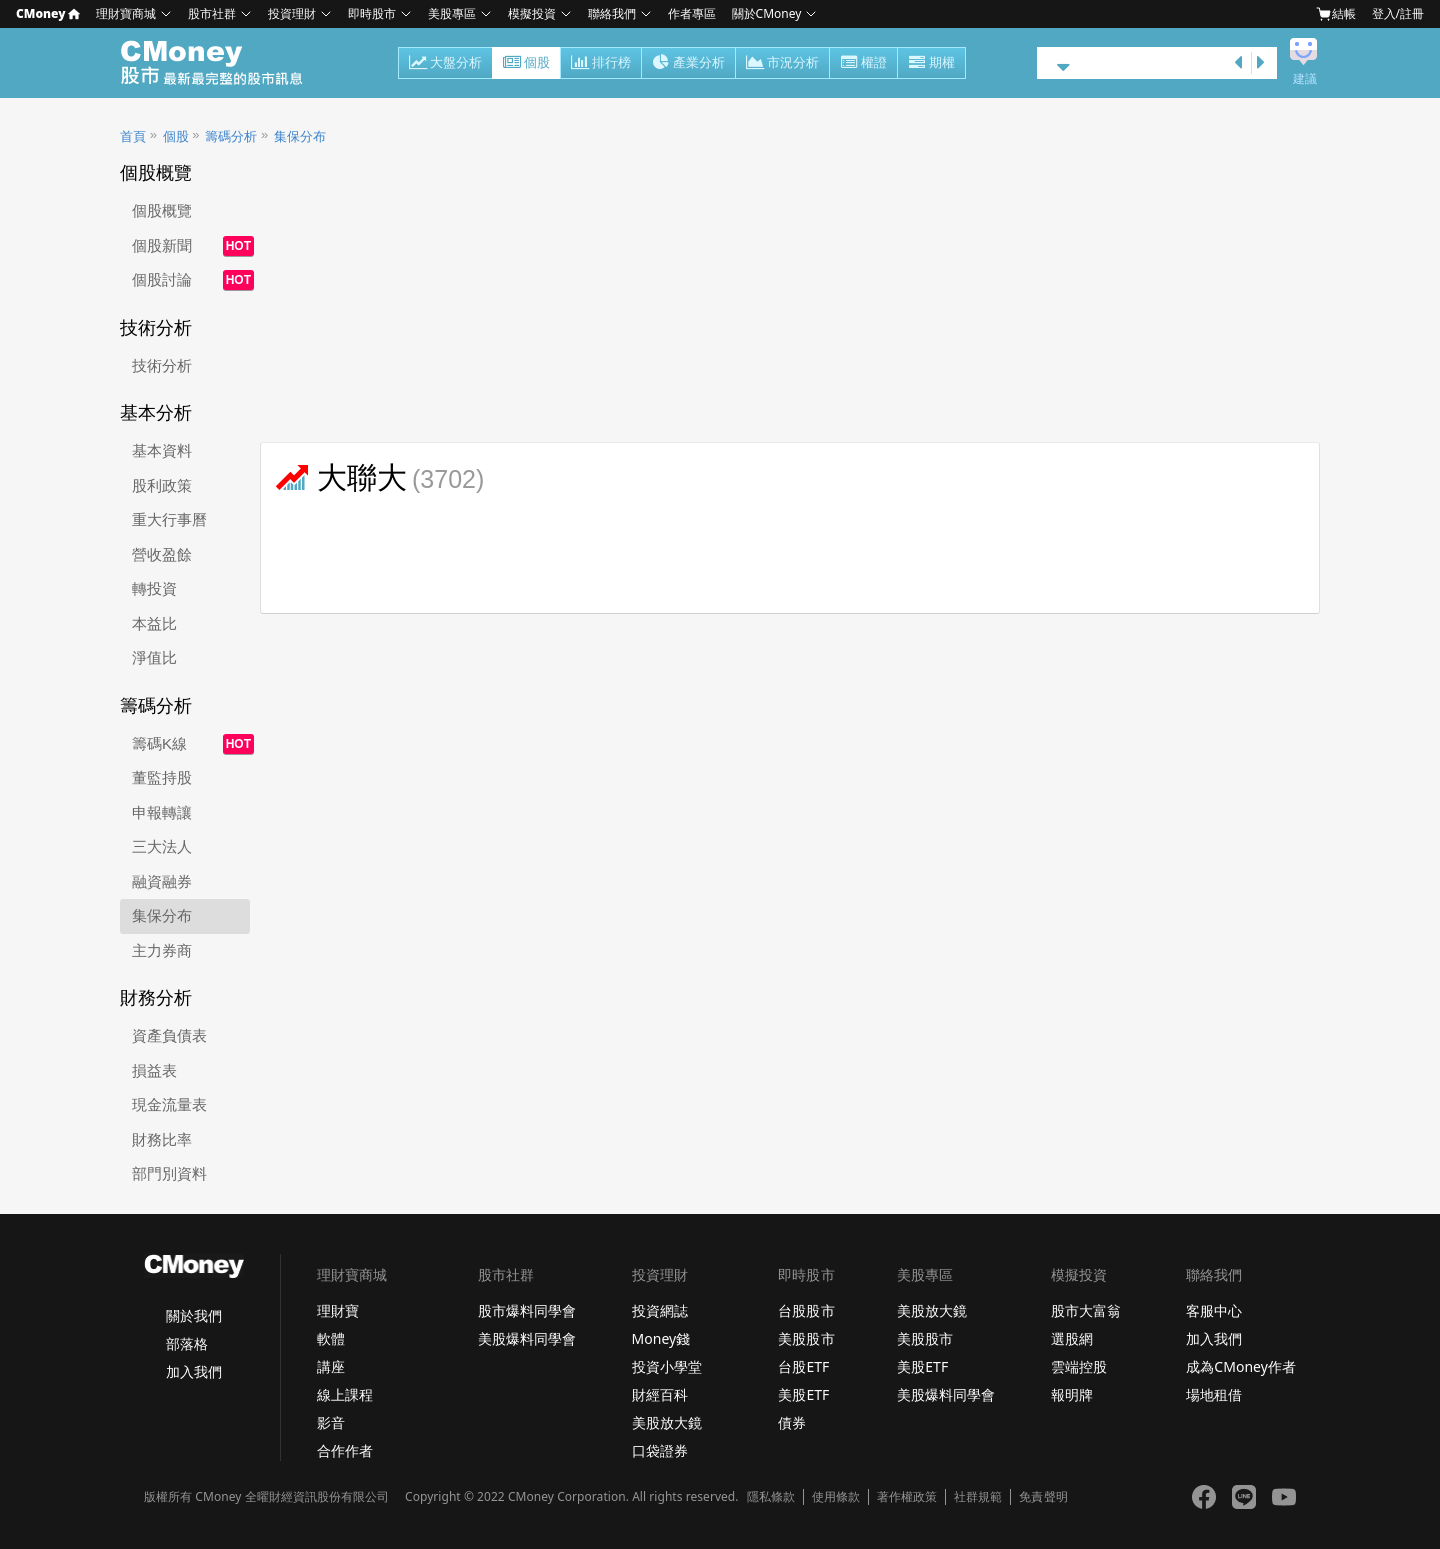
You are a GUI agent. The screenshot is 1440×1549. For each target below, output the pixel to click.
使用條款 (836, 1497)
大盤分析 (445, 64)
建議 (1305, 79)
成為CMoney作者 (1241, 1366)
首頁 (133, 136)
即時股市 (372, 13)
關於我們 (194, 1315)
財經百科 (660, 1394)
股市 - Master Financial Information (222, 63)
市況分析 (782, 64)
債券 (792, 1422)
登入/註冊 (1398, 13)
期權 (931, 64)
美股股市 (806, 1338)
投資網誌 (660, 1310)
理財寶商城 (126, 13)
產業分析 (688, 64)
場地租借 (1214, 1394)
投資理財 (292, 13)
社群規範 (978, 1497)
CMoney (48, 13)
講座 (331, 1366)
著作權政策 (907, 1497)
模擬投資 (532, 13)
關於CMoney (767, 13)
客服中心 (1214, 1310)
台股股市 (806, 1310)
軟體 (331, 1338)
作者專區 (692, 13)
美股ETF (803, 1394)
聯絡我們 (612, 13)
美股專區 (452, 13)
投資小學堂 (667, 1366)
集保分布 (300, 136)
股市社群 (212, 13)
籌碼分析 (231, 136)
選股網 (1072, 1338)
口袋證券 (660, 1450)
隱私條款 (771, 1497)
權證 (863, 64)
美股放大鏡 (667, 1422)
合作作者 (345, 1450)
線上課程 (345, 1394)
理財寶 (338, 1310)
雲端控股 (1079, 1366)
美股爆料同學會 (527, 1338)
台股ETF (803, 1366)
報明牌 (1072, 1394)
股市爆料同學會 (527, 1310)
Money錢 (661, 1338)
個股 (526, 64)
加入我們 (194, 1371)
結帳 (1336, 13)
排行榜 (601, 64)
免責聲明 (1043, 1497)
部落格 (187, 1343)
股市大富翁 (1086, 1310)
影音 (331, 1422)
